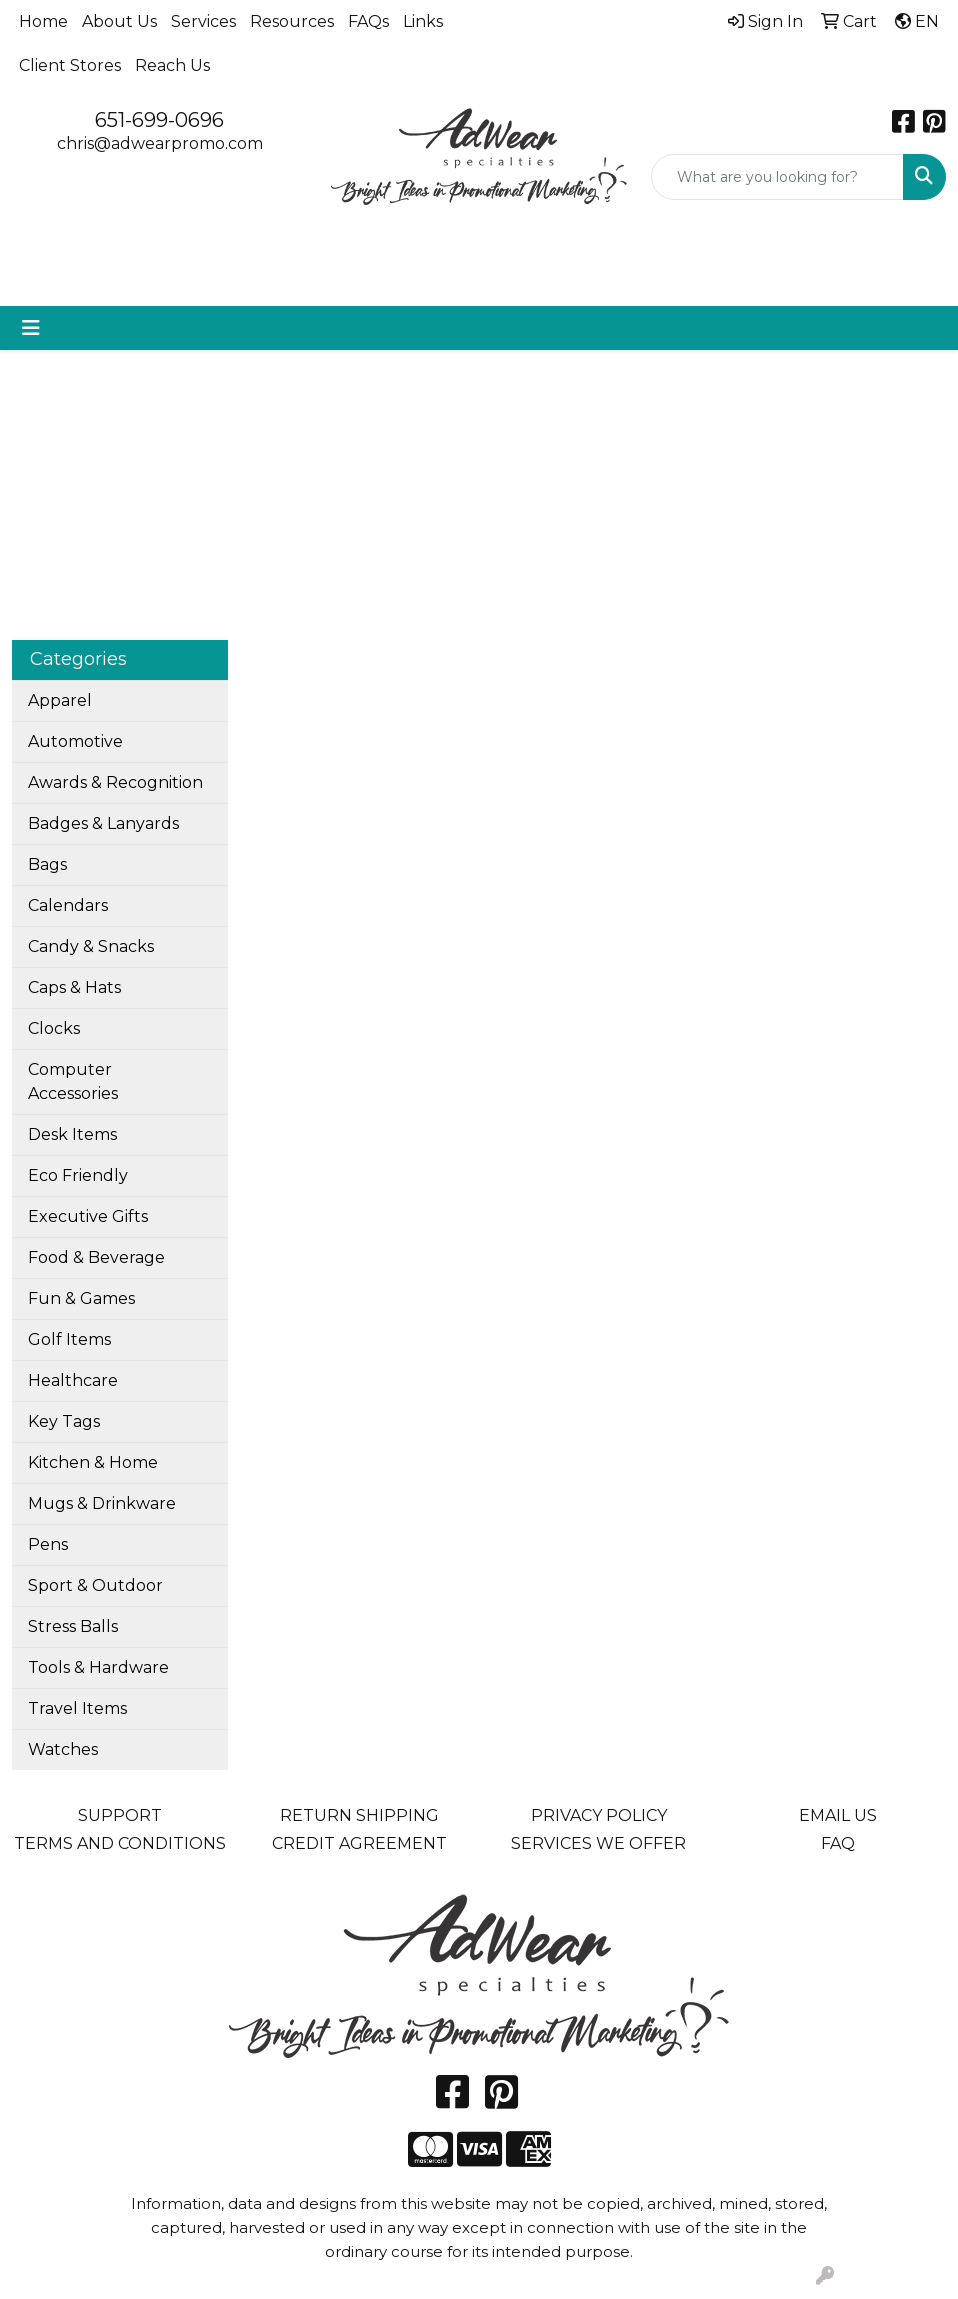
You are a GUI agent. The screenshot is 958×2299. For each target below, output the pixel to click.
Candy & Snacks (91, 946)
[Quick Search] (777, 177)
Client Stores (70, 65)
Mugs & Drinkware (102, 1503)
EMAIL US (838, 1815)
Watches (63, 1749)
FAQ (838, 1843)
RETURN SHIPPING (359, 1815)
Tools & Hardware (98, 1667)
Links (423, 21)
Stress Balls (73, 1626)
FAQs (368, 21)
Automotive (75, 741)
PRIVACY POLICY (599, 1815)
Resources (292, 21)
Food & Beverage (96, 1257)
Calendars (68, 905)
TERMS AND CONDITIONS (120, 1843)
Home (43, 21)
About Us (119, 21)
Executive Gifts (88, 1216)
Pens (48, 1544)
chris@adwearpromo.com (160, 143)
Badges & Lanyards (103, 823)
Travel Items (77, 1708)
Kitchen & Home (93, 1462)
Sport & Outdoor (95, 1585)
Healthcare (73, 1380)
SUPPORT (120, 1815)
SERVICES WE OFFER (598, 1843)
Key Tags (64, 1421)
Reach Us (172, 65)
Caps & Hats (74, 987)
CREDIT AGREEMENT (359, 1843)
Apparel (60, 700)
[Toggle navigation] (31, 328)
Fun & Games (81, 1298)
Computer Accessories (73, 1081)
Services (203, 21)
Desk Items (72, 1134)
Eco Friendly (78, 1175)
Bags (47, 864)
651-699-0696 (159, 120)
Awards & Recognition (115, 782)
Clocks (54, 1028)
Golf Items (69, 1339)
